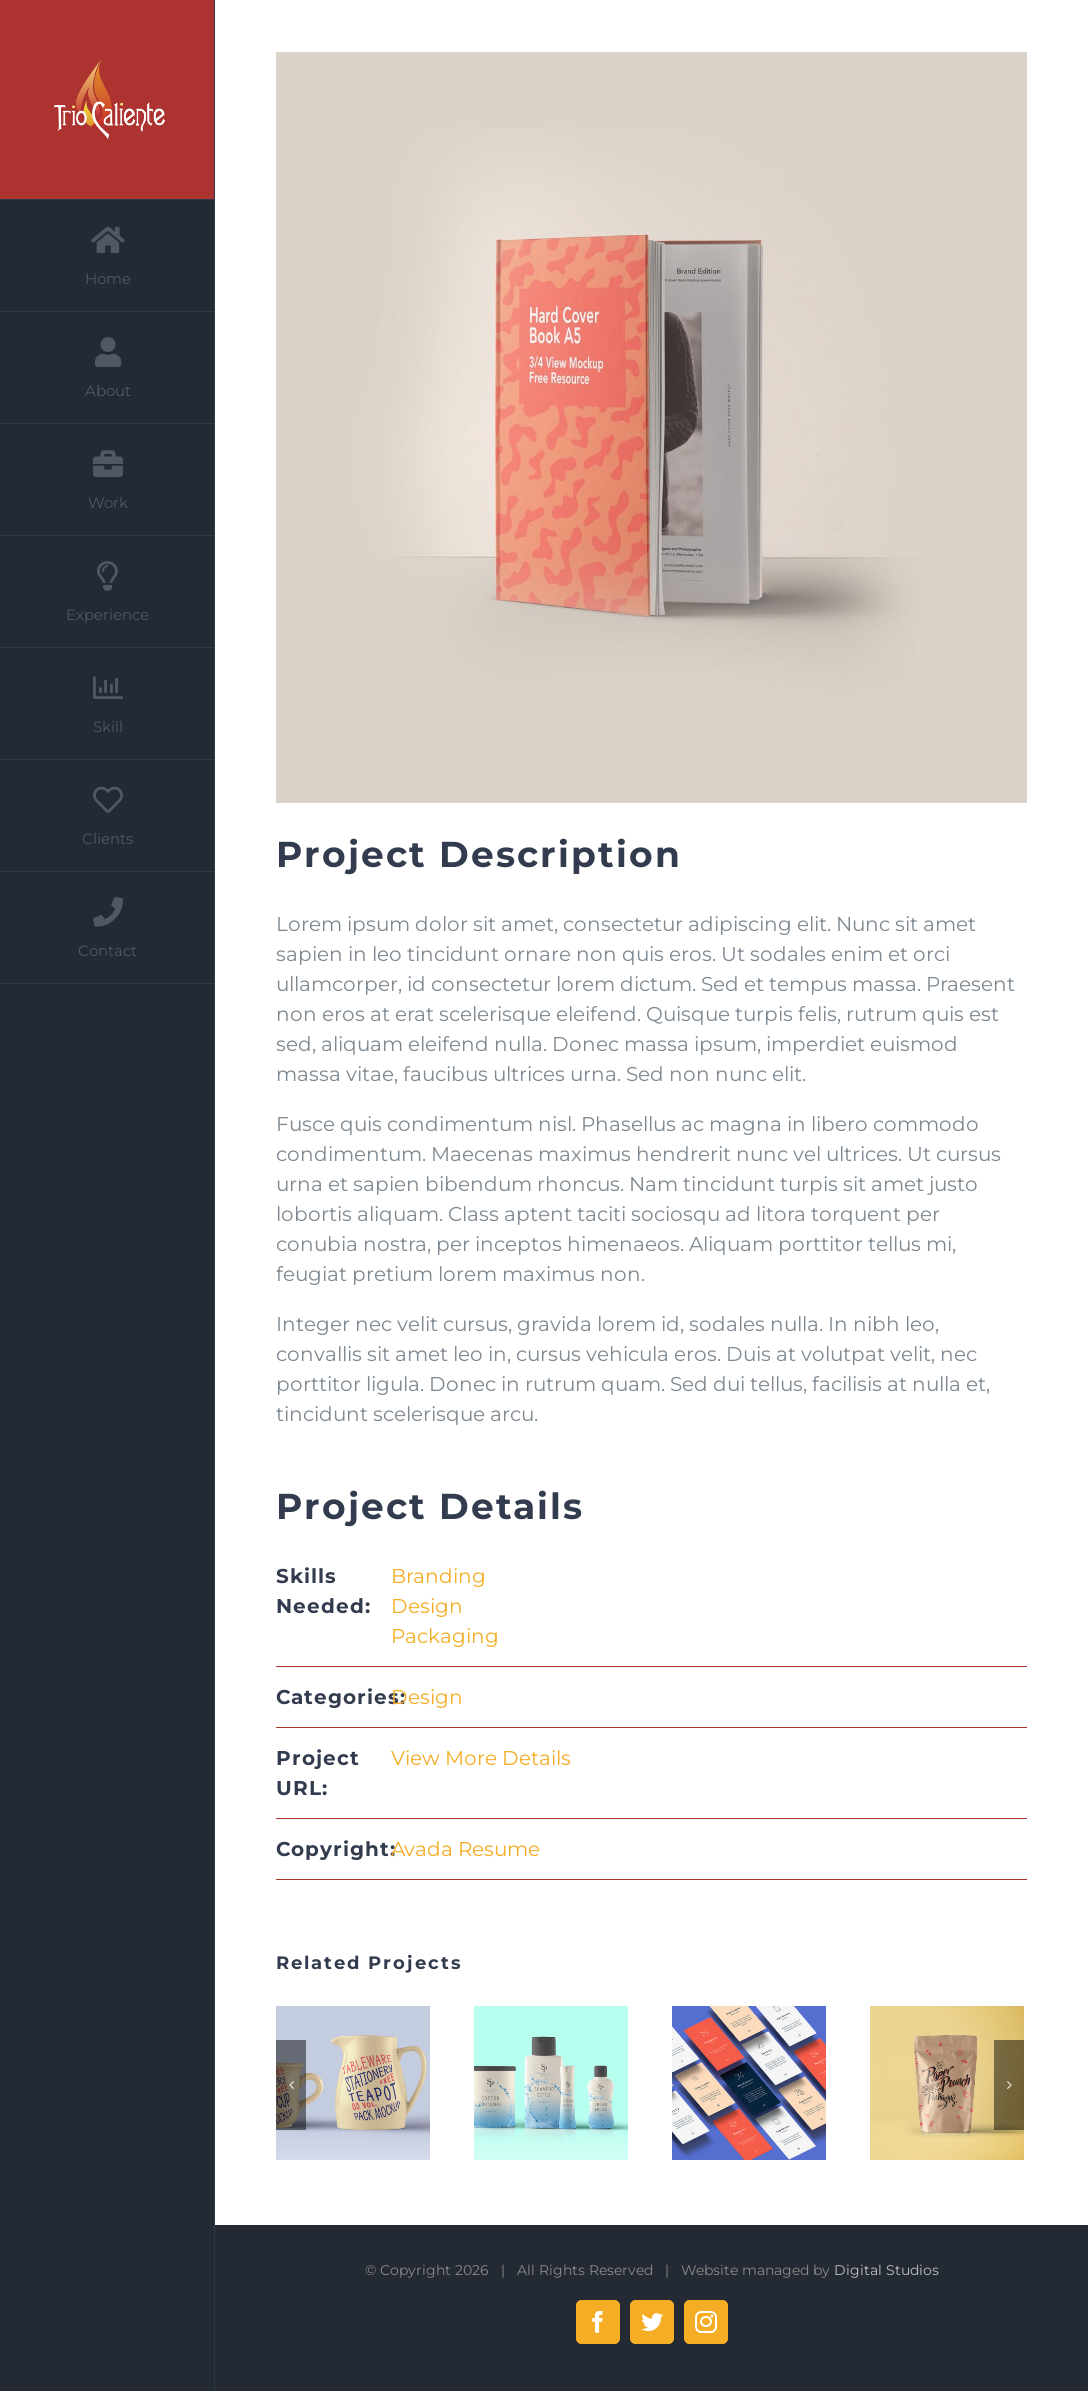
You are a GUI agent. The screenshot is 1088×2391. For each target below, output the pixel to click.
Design (427, 1606)
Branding (438, 1576)
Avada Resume (465, 1849)
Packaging (445, 1636)
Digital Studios (886, 2270)
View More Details (481, 1758)
